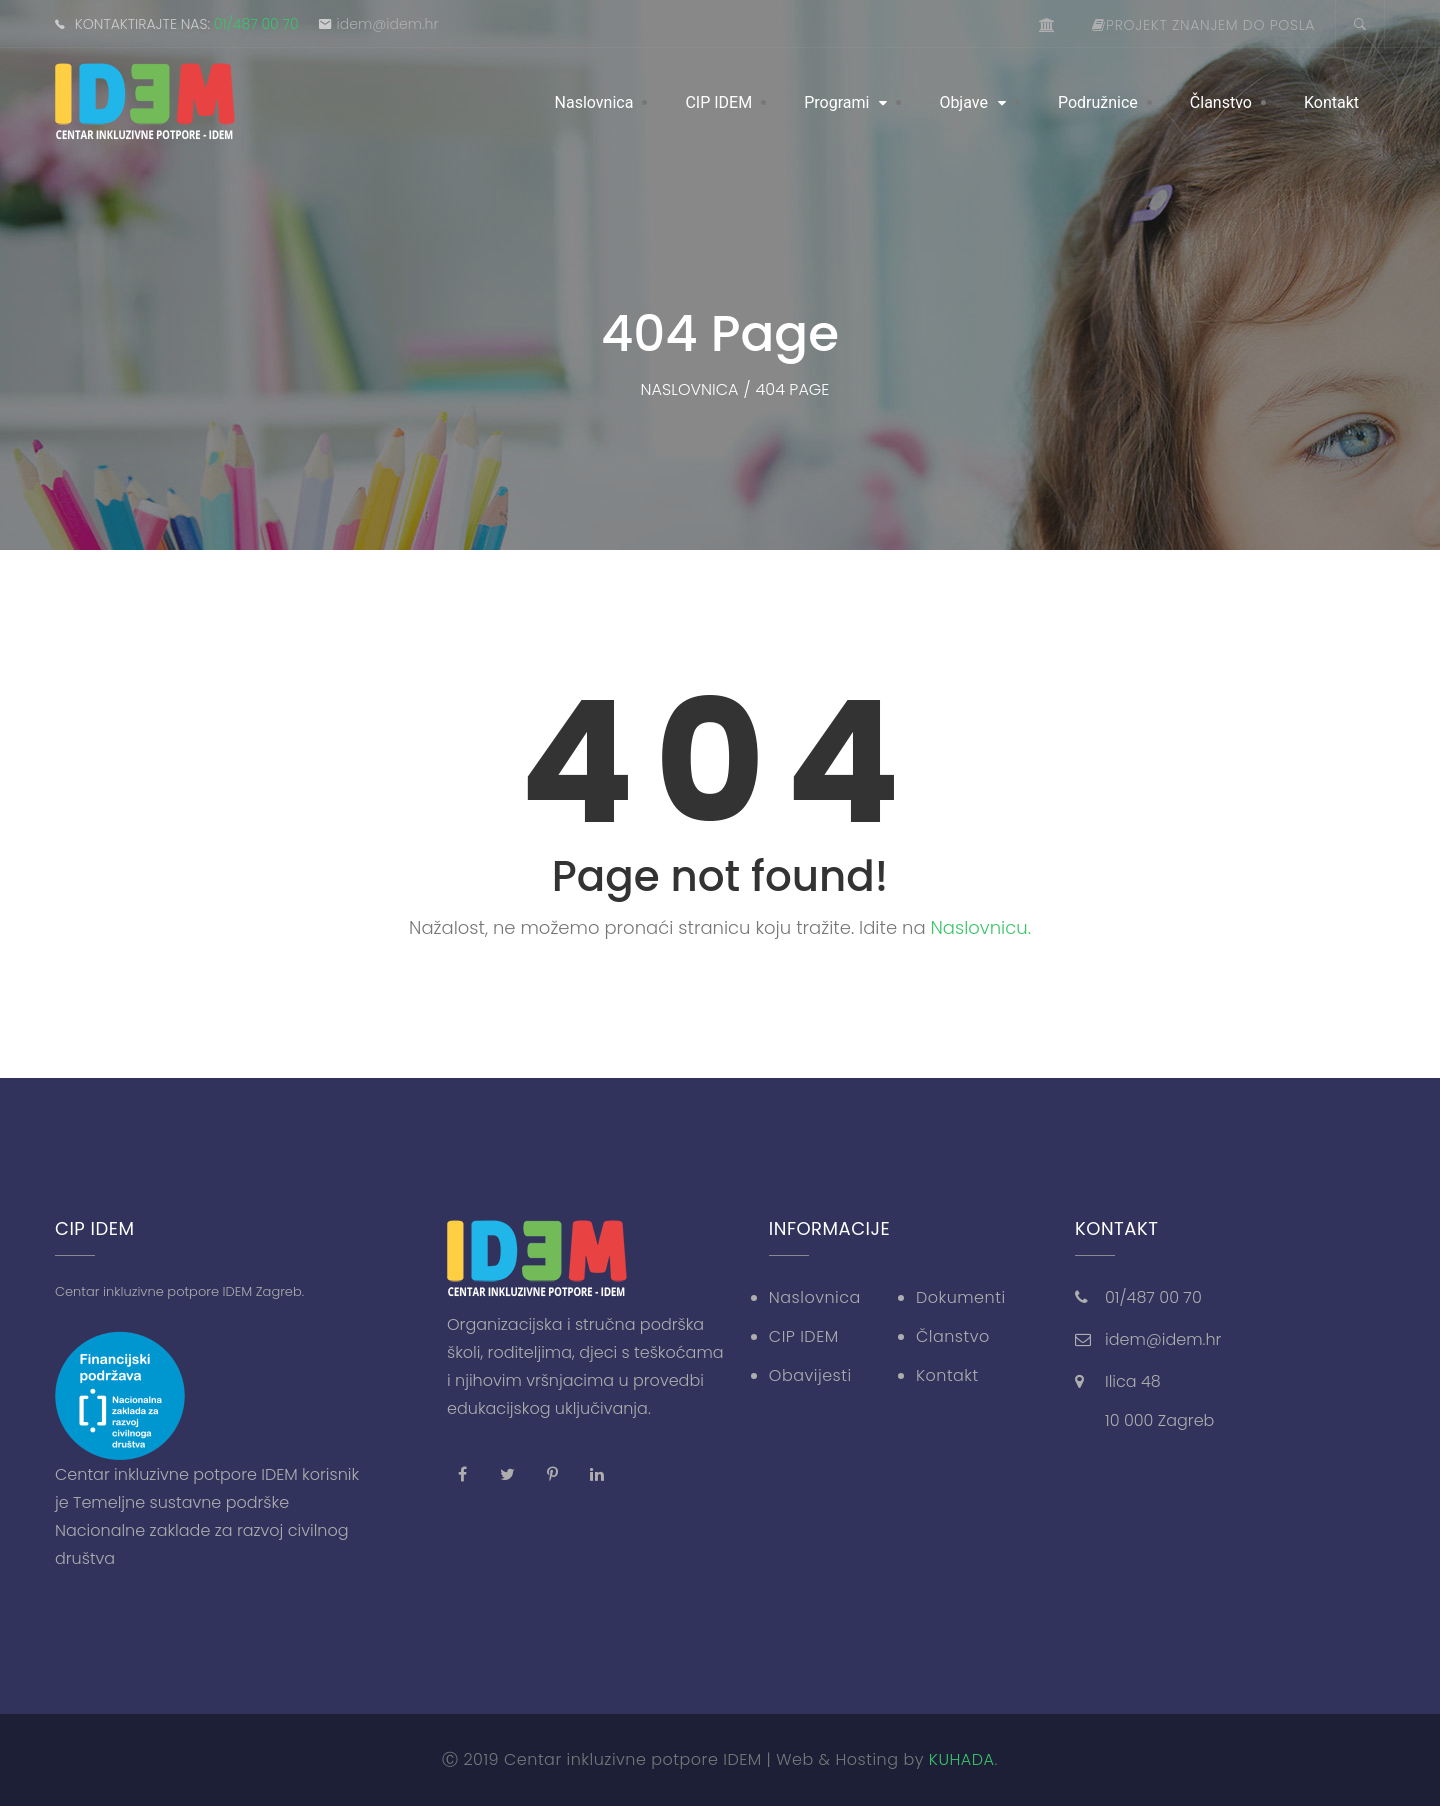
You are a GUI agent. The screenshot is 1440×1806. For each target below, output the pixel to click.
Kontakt (1331, 102)
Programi (836, 102)
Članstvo (1221, 102)
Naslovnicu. (981, 927)
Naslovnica (594, 102)
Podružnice (1098, 102)
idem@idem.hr (388, 24)
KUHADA (962, 1759)
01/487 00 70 (256, 24)
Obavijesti (810, 1375)
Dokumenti (961, 1297)
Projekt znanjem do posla (1203, 25)
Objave (963, 102)
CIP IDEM (718, 102)
